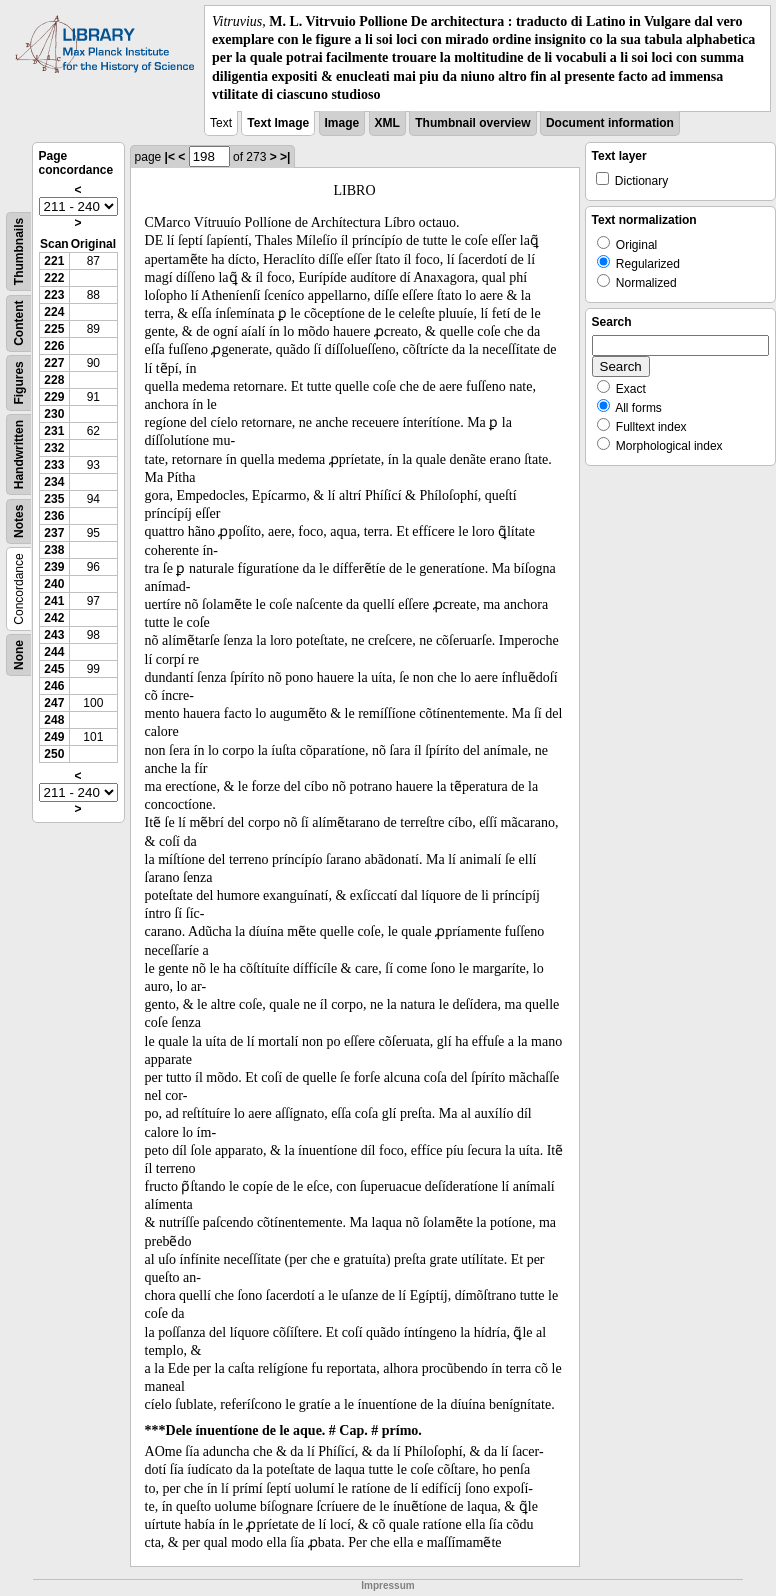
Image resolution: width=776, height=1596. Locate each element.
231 (54, 431)
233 (54, 465)
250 (54, 754)
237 (54, 533)
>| (285, 157)
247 (54, 703)
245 (54, 669)
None (19, 655)
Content (19, 322)
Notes (19, 521)
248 (54, 720)
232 (54, 448)
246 (54, 686)
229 (54, 397)
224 (54, 312)
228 (54, 380)
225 (54, 329)
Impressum (387, 1585)
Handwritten (19, 454)
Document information (610, 123)
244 (54, 652)
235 (54, 499)
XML (387, 123)
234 (54, 482)
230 (54, 414)
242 (54, 618)
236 (54, 516)
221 (54, 261)
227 (54, 363)
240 (54, 584)
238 (54, 550)
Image (342, 123)
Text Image (278, 123)
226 (54, 346)
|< (170, 157)
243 (54, 635)
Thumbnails (19, 251)
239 (54, 567)
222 (54, 278)
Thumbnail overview (472, 123)
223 (54, 295)
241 (54, 601)
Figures (19, 382)
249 (54, 737)
